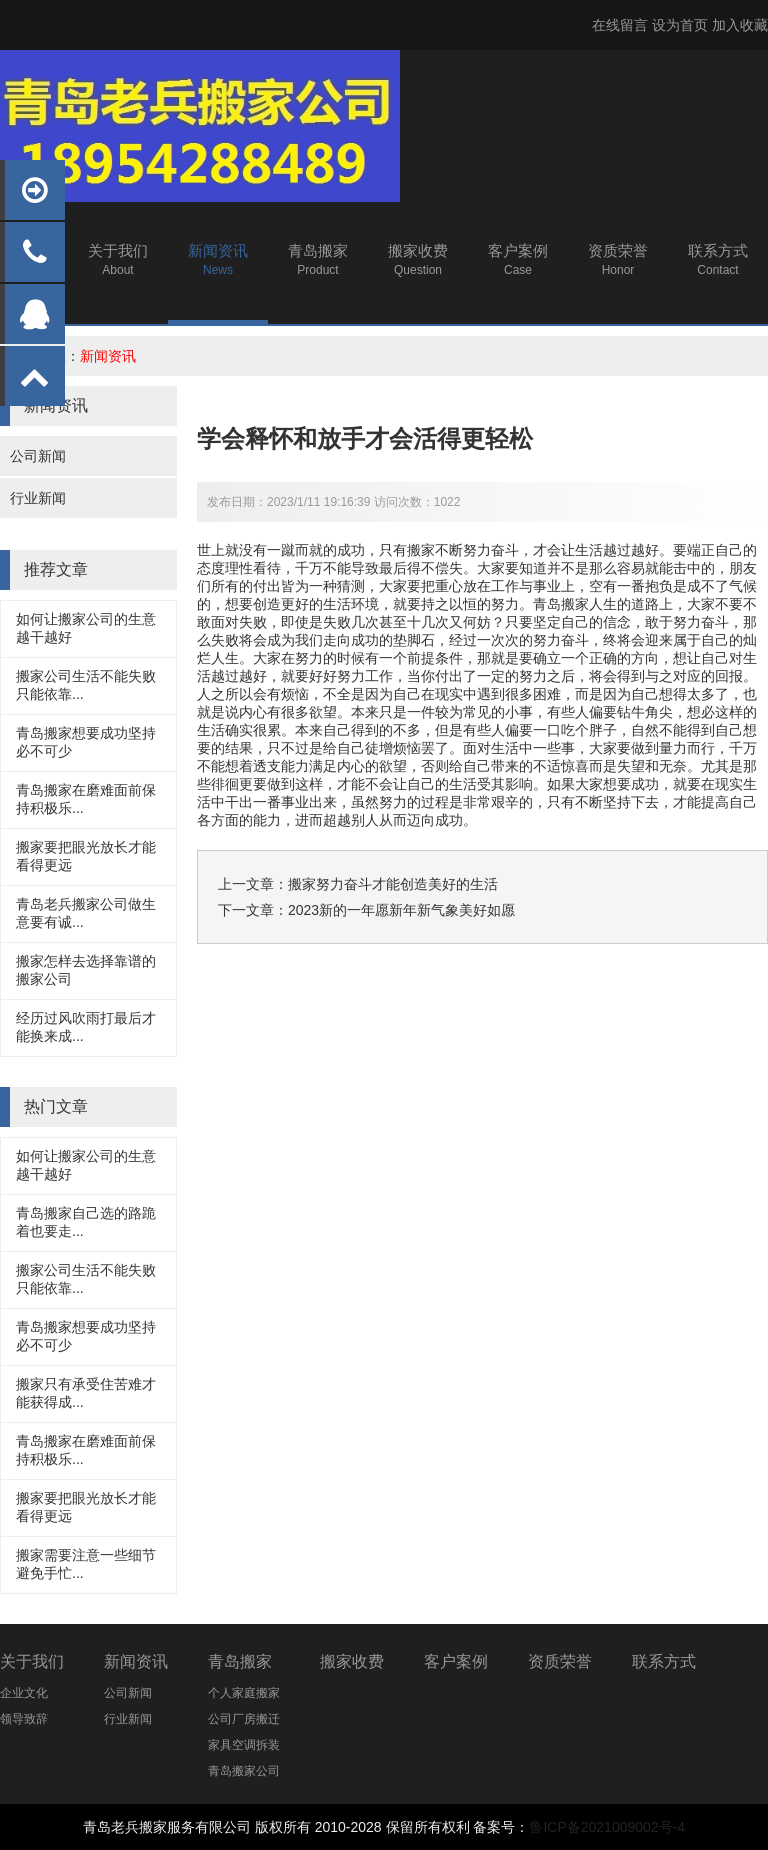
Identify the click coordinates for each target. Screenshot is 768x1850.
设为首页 (680, 25)
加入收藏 (740, 25)
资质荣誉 (560, 1661)
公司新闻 (38, 456)
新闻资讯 (108, 356)
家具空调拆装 (244, 1745)
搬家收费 (352, 1661)
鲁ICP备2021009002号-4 (607, 1827)
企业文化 (24, 1693)
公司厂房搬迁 (244, 1719)
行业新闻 (38, 498)
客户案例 (456, 1661)
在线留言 (620, 25)
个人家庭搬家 (244, 1693)
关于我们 (32, 1661)
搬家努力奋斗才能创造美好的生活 (393, 884)
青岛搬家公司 (244, 1771)
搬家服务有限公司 (195, 1827)
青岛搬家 (561, 604)
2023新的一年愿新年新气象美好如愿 (401, 910)
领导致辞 (24, 1719)
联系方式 (664, 1661)
